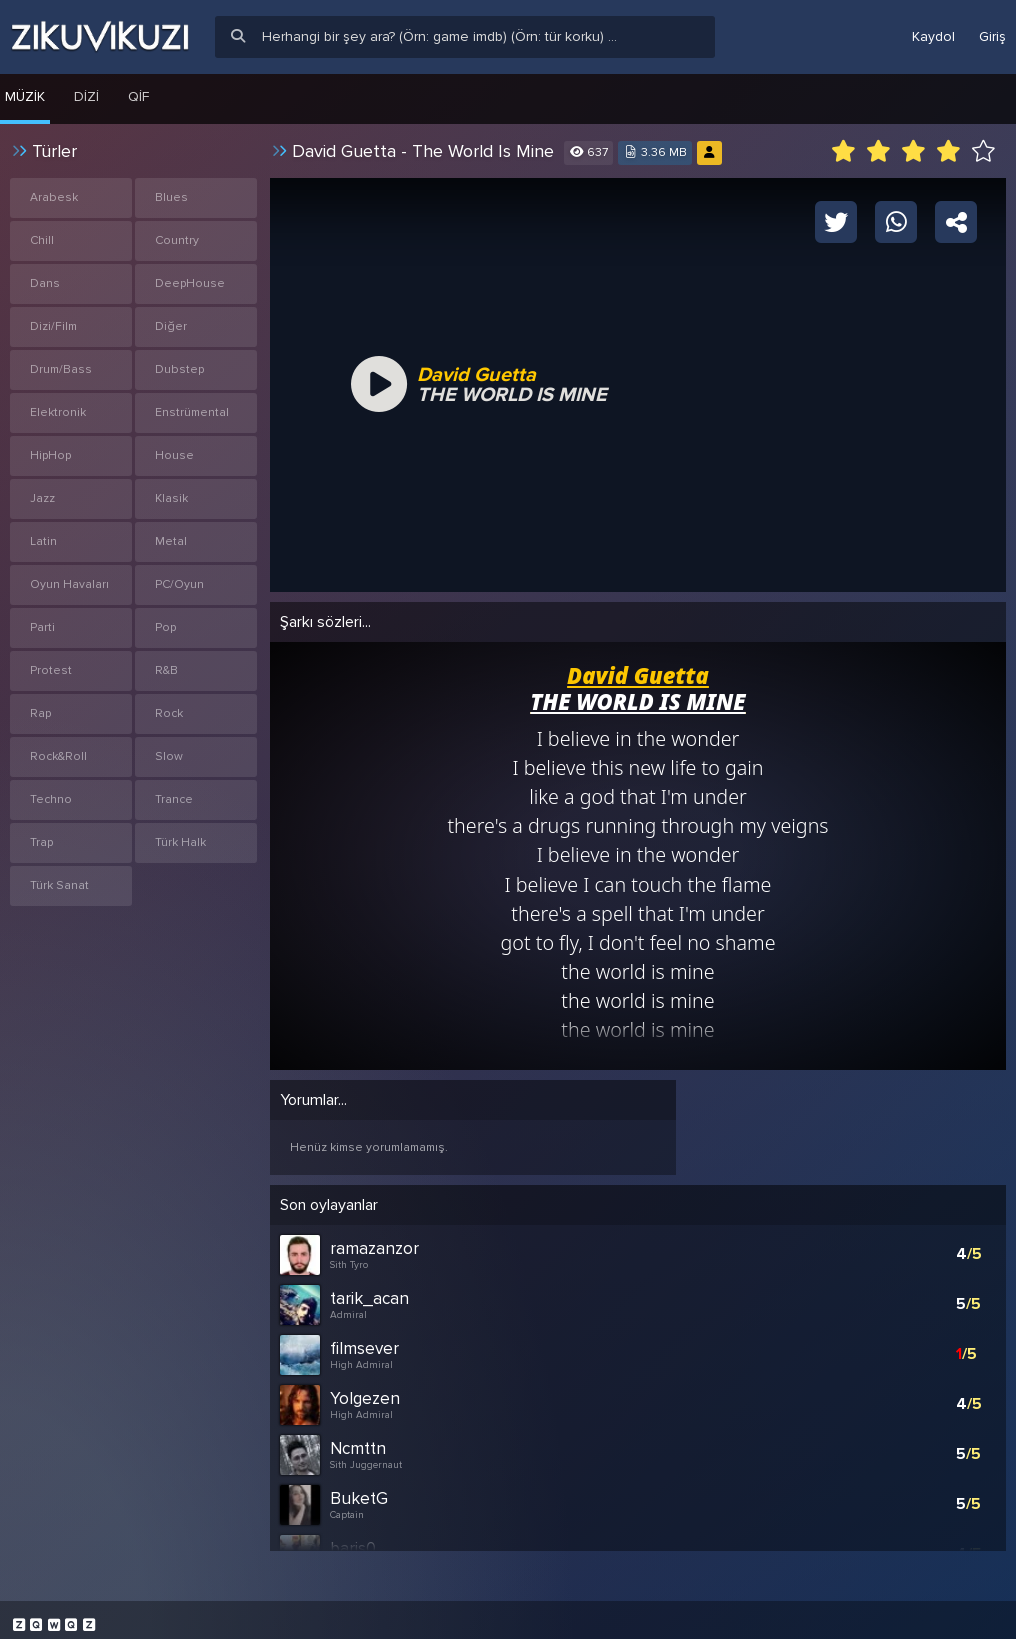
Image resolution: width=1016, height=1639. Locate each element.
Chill (42, 240)
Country (177, 240)
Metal (171, 541)
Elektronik (58, 412)
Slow (169, 756)
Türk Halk (180, 842)
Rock (169, 713)
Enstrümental (192, 412)
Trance (174, 799)
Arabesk (54, 197)
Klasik (171, 498)
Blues (171, 197)
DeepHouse (190, 283)
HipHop (50, 455)
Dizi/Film (53, 326)
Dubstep (179, 369)
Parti (42, 627)
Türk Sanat (59, 885)
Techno (51, 799)
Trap (41, 842)
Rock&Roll (58, 756)
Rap (40, 713)
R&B (166, 670)
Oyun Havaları (69, 584)
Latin (43, 541)
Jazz (42, 498)
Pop (165, 627)
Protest (51, 670)
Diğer (171, 326)
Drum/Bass (61, 369)
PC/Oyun (179, 584)
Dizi (86, 96)
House (174, 455)
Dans (45, 283)
